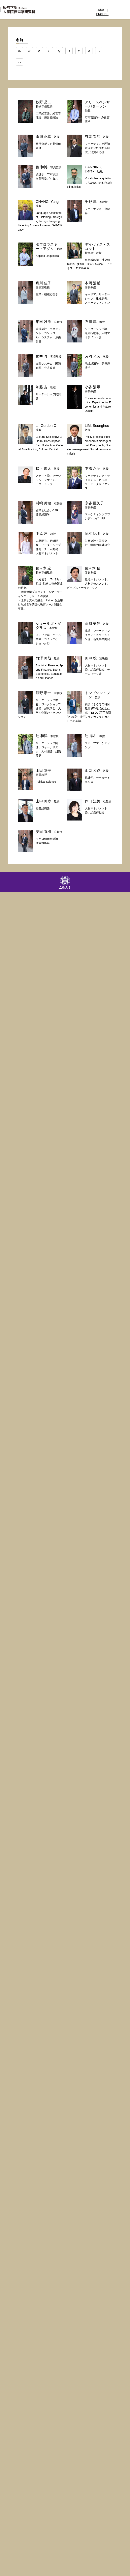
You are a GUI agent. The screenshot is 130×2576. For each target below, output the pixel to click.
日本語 (100, 10)
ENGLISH (102, 14)
